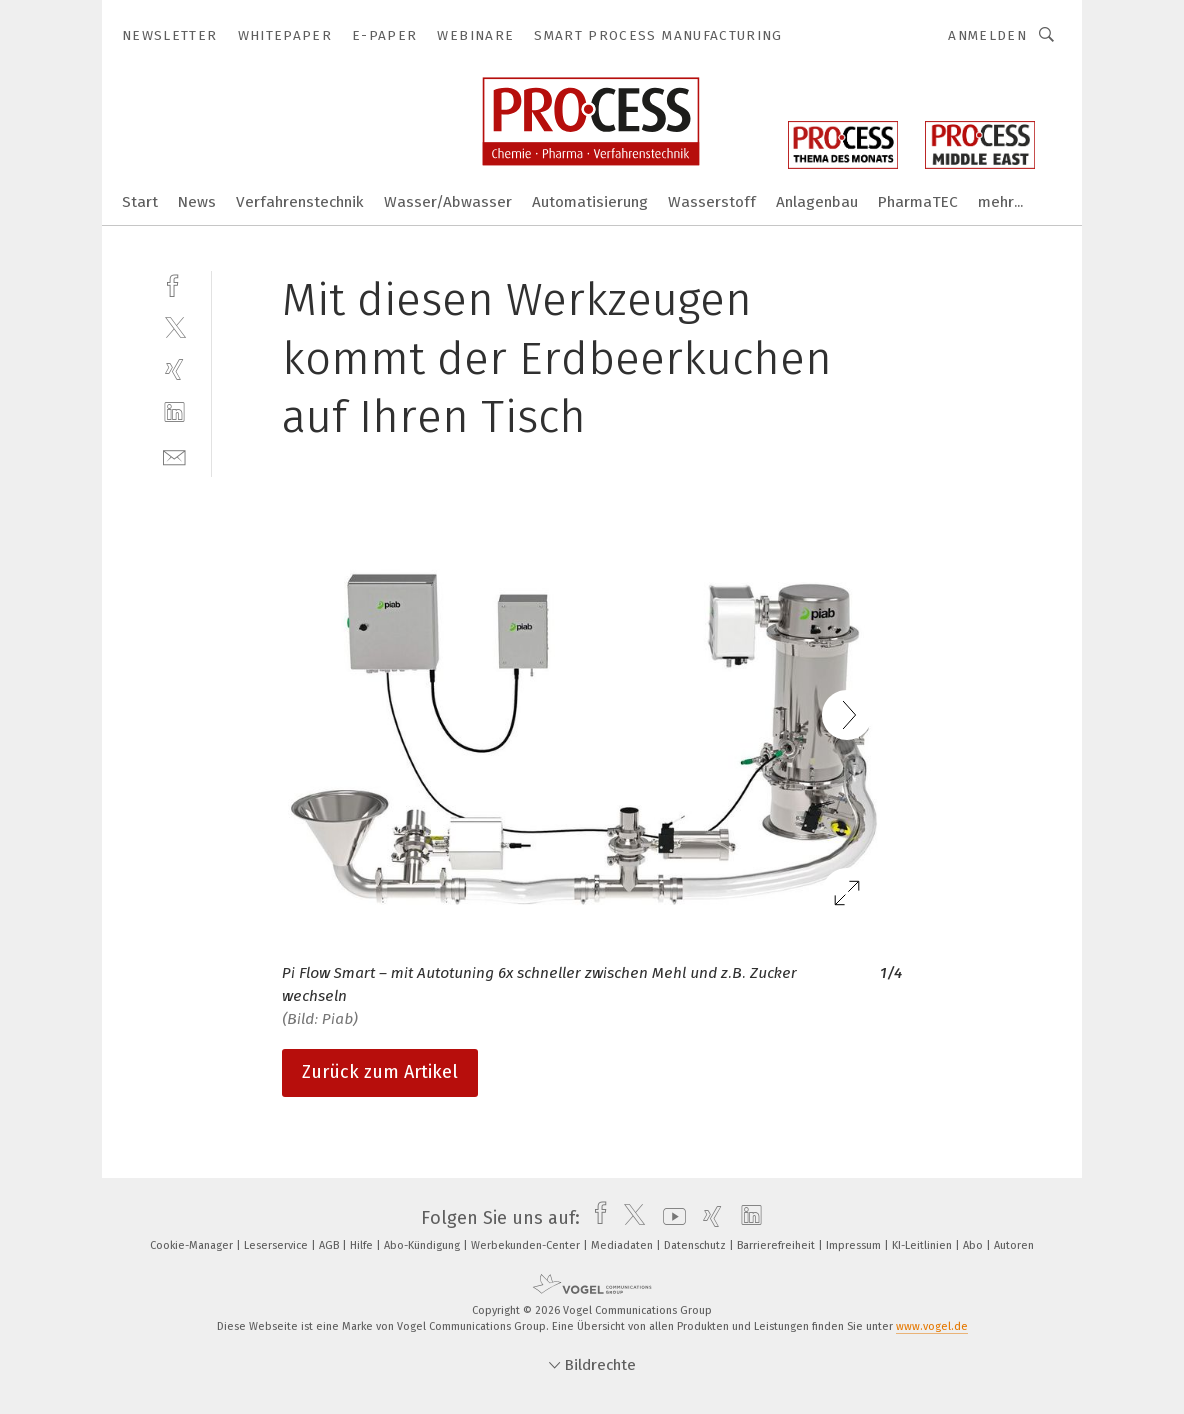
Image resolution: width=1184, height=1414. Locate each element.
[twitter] (174, 326)
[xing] (174, 369)
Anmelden (987, 35)
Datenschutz (696, 1245)
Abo (974, 1245)
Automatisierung (590, 202)
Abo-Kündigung (423, 1245)
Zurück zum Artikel (380, 1072)
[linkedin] (174, 412)
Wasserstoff (712, 202)
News (197, 202)
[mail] (174, 455)
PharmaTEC (918, 202)
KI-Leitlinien (923, 1245)
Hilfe (363, 1245)
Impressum (855, 1245)
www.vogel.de (932, 1326)
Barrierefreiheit (777, 1245)
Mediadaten (623, 1245)
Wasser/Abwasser (448, 202)
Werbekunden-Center (527, 1245)
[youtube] (669, 1218)
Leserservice (277, 1245)
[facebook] (174, 283)
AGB (330, 1245)
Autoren (1014, 1245)
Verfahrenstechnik (300, 202)
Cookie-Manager (193, 1245)
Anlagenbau (817, 202)
